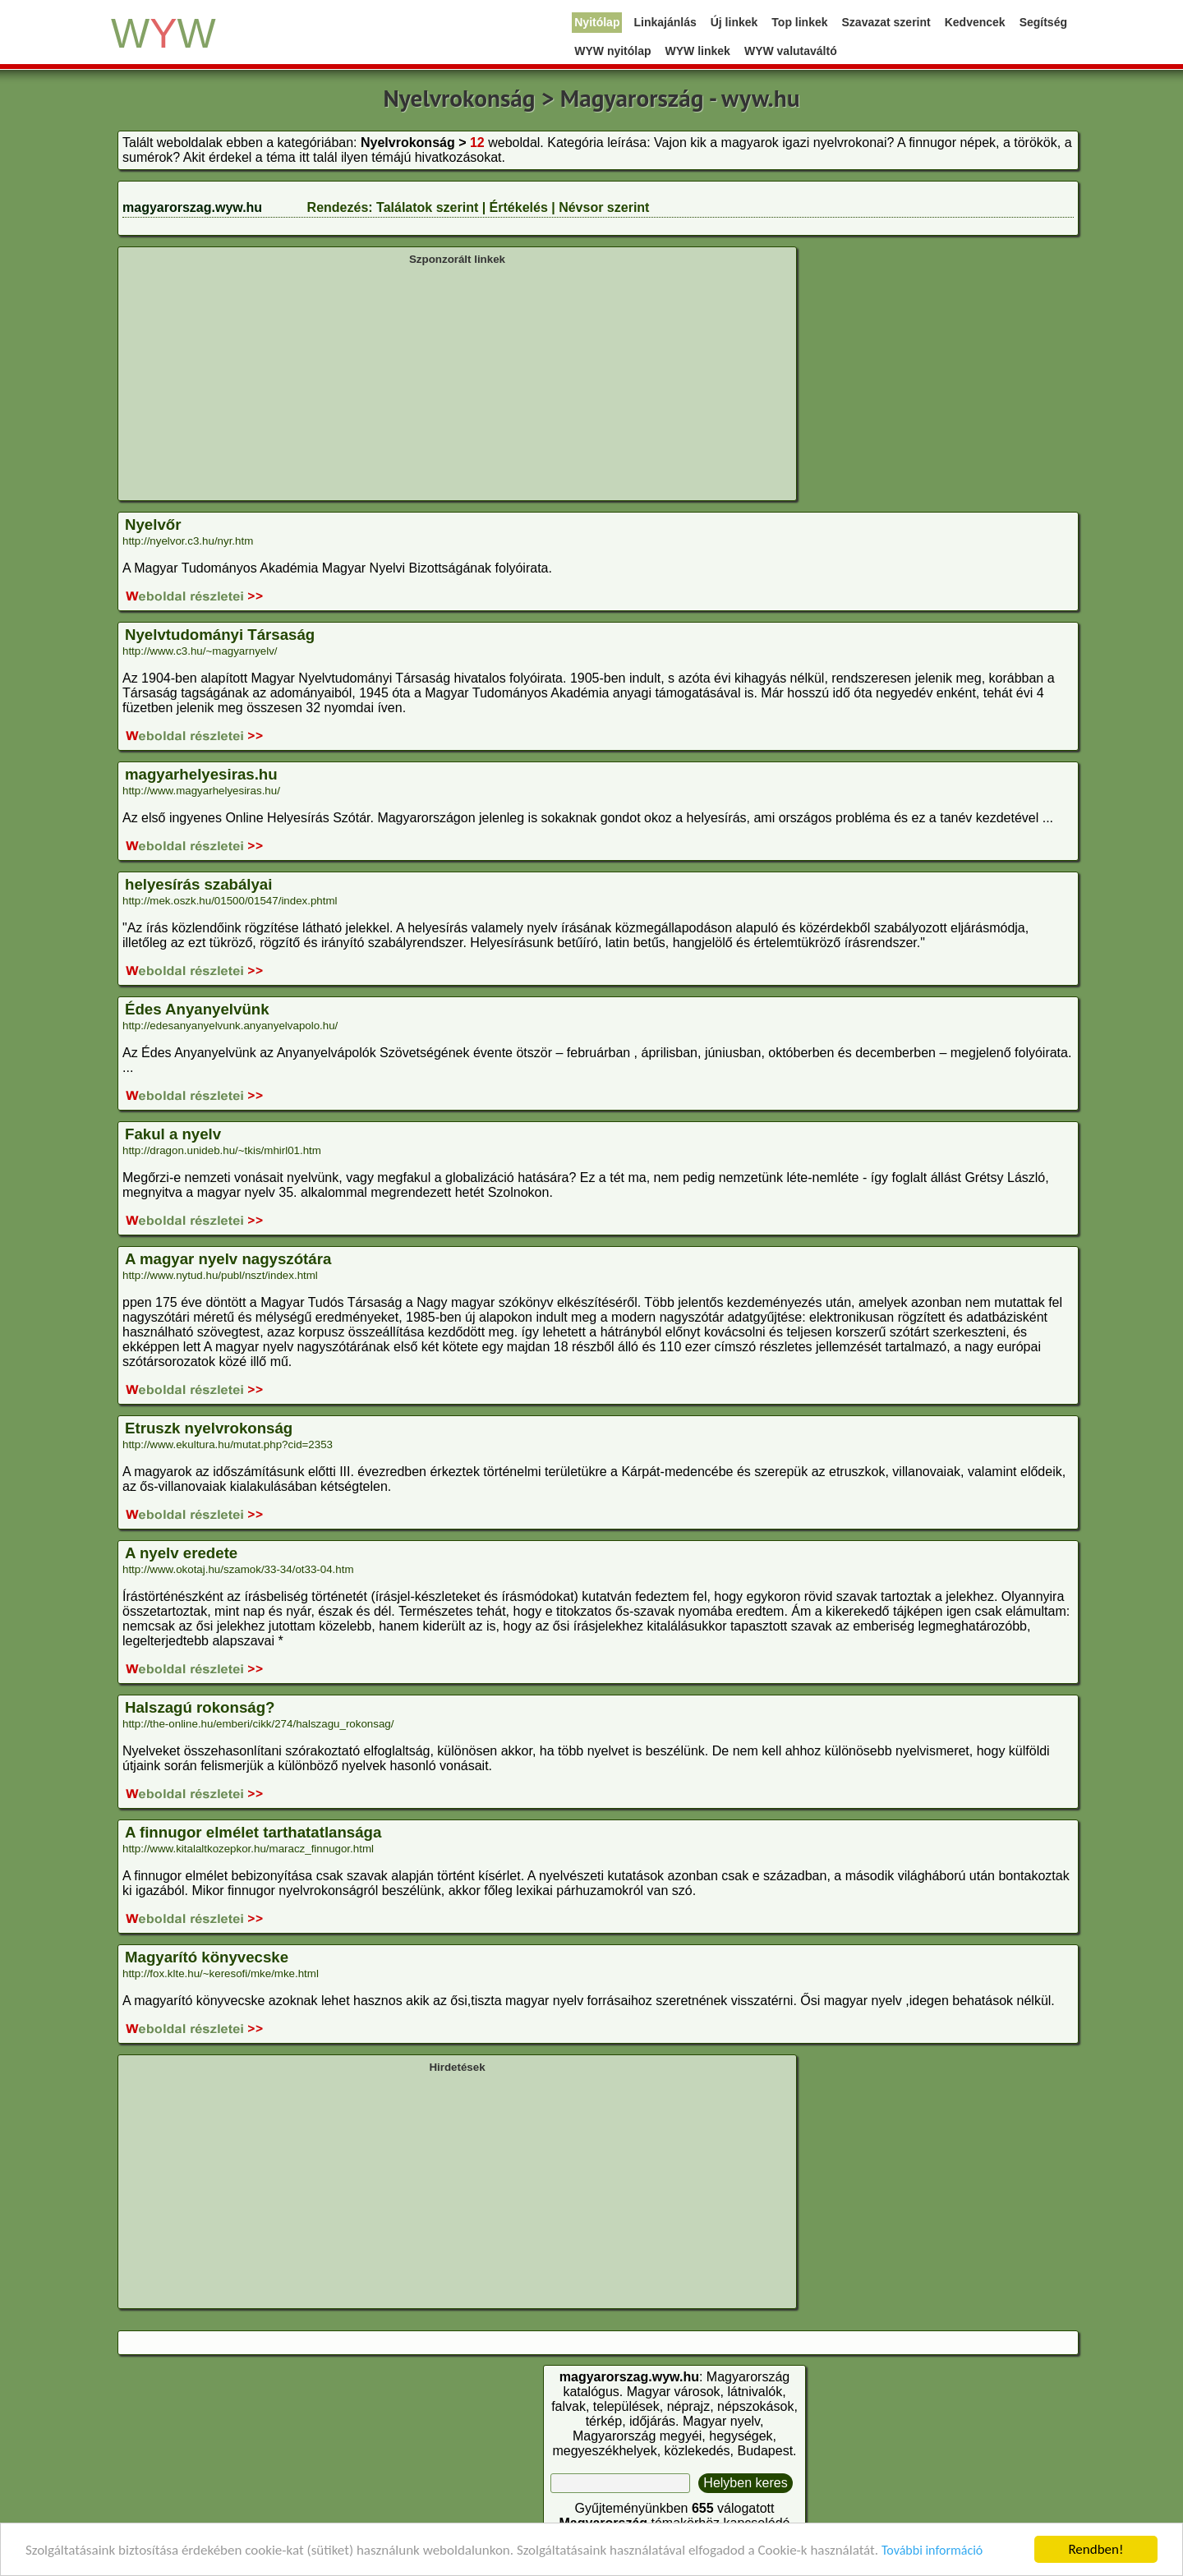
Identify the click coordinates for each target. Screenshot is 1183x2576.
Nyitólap (596, 22)
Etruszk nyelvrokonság (208, 1428)
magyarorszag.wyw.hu (192, 207)
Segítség (1043, 22)
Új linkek (734, 22)
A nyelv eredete (181, 1553)
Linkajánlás (664, 22)
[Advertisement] (457, 381)
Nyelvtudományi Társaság (220, 634)
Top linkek (799, 22)
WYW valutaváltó (790, 51)
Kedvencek (975, 22)
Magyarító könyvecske (206, 1957)
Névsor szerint (604, 207)
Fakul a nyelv (173, 1134)
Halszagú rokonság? (199, 1707)
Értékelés (519, 207)
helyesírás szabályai (198, 884)
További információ (932, 2550)
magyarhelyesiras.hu (201, 774)
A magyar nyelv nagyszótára (228, 1258)
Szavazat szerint (886, 22)
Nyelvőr (153, 524)
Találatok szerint (427, 207)
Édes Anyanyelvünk (197, 1009)
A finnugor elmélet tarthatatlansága (253, 1832)
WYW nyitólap (612, 51)
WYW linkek (697, 51)
